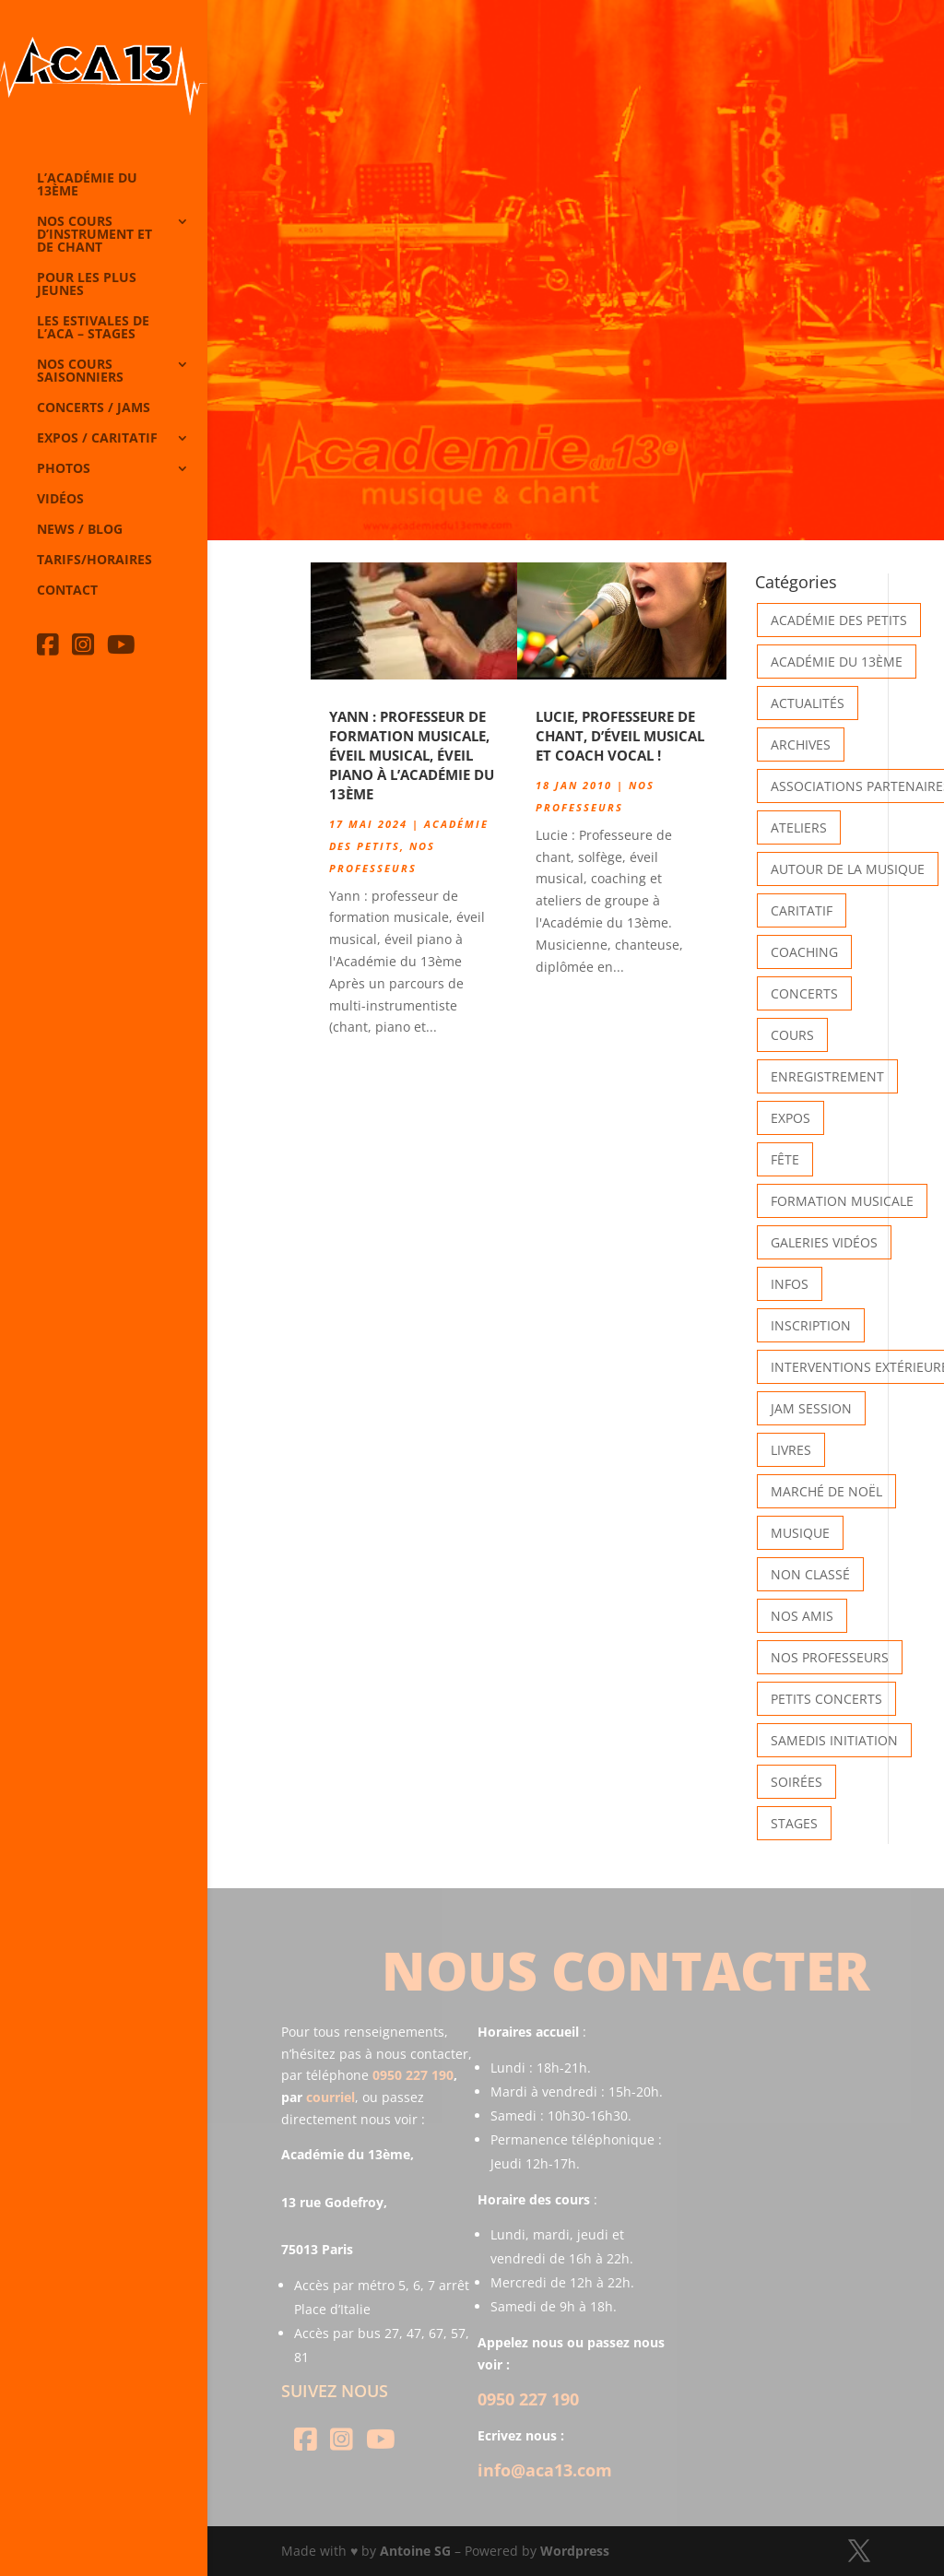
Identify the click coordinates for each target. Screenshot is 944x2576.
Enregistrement (827, 1076)
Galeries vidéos (824, 1242)
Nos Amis (802, 1616)
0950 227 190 (413, 2075)
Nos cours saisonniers (80, 371)
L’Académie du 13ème (87, 185)
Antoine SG (415, 2550)
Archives (801, 744)
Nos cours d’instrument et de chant (94, 235)
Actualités (807, 703)
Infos (789, 1284)
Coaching (804, 952)
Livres (791, 1450)
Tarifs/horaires (94, 560)
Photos (63, 469)
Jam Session (811, 1408)
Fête (785, 1159)
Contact (67, 591)
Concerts (804, 993)
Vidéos (60, 499)
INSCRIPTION (811, 1325)
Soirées (796, 1781)
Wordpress (574, 2550)
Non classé (810, 1574)
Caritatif (801, 910)
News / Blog (80, 530)
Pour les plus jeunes (86, 285)
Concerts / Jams (93, 408)
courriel (330, 2097)
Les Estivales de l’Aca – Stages (93, 328)
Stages (794, 1823)
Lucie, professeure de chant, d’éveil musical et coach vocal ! (620, 735)
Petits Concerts (826, 1698)
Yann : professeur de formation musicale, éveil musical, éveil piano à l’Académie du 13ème (411, 755)
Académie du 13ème (837, 661)
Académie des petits (839, 620)
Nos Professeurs (830, 1657)
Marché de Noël (826, 1491)
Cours (792, 1035)
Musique (800, 1533)
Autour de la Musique (848, 869)
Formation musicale (842, 1201)
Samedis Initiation (834, 1740)
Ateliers (799, 827)
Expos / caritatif (97, 438)
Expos (790, 1118)
